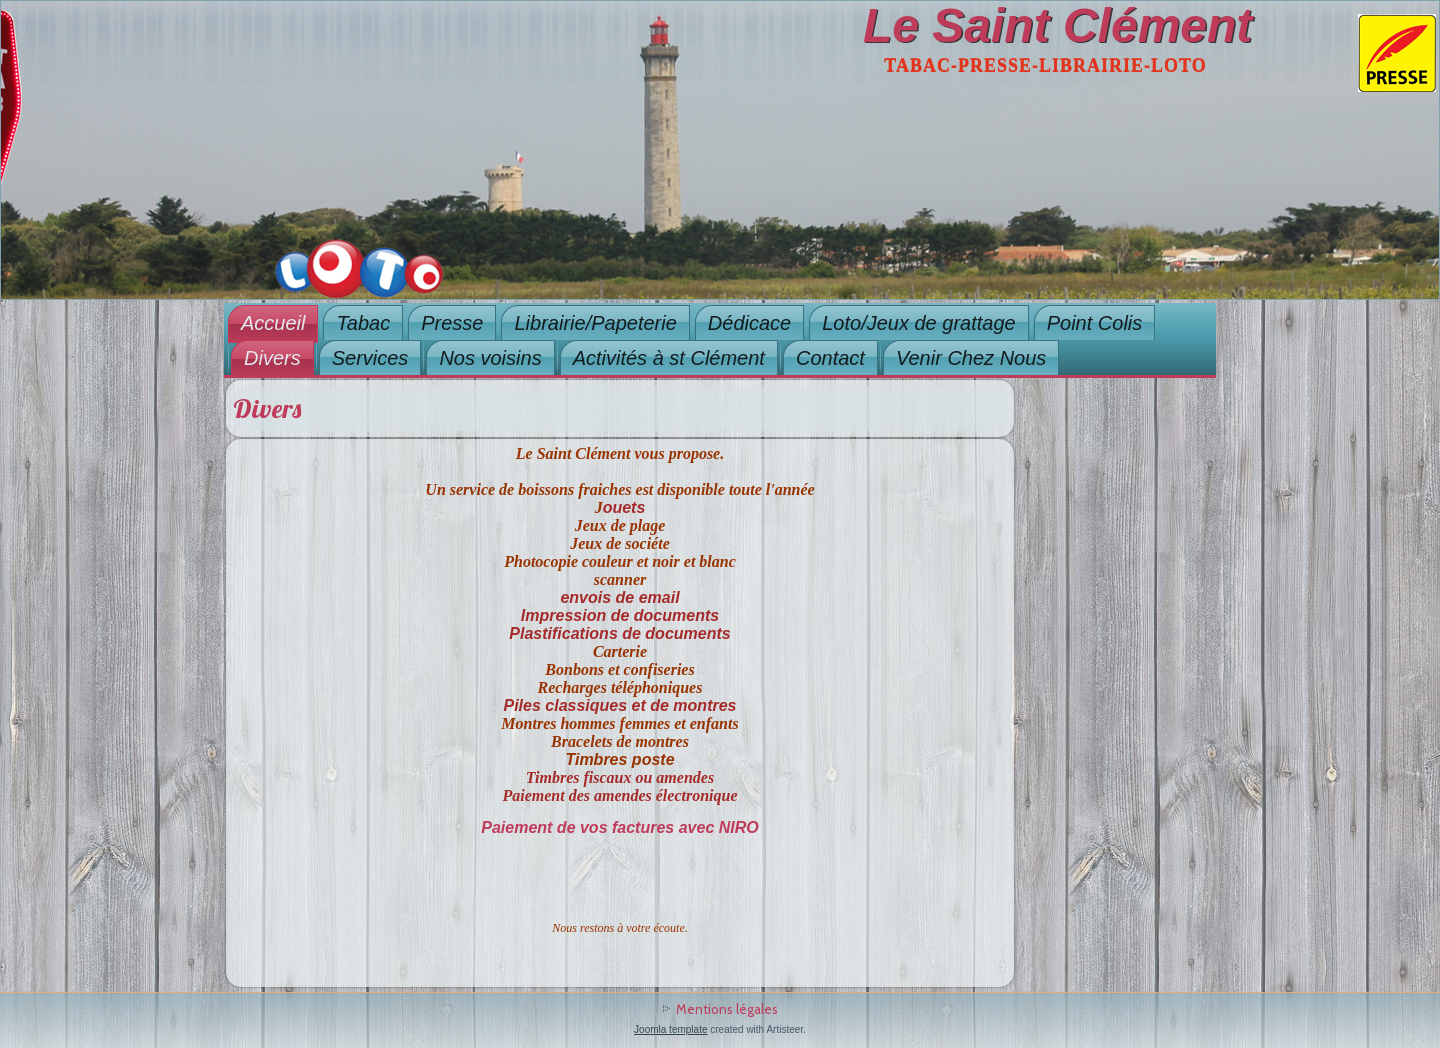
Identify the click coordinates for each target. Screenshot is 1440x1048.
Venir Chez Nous (971, 358)
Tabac (363, 323)
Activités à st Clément (669, 358)
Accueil (273, 323)
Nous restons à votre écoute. (619, 928)
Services (370, 358)
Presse (452, 323)
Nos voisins (490, 358)
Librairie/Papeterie (595, 323)
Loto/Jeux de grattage (918, 323)
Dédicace (749, 323)
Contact (830, 358)
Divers (272, 358)
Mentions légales (727, 1009)
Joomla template (670, 1029)
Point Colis (1095, 323)
